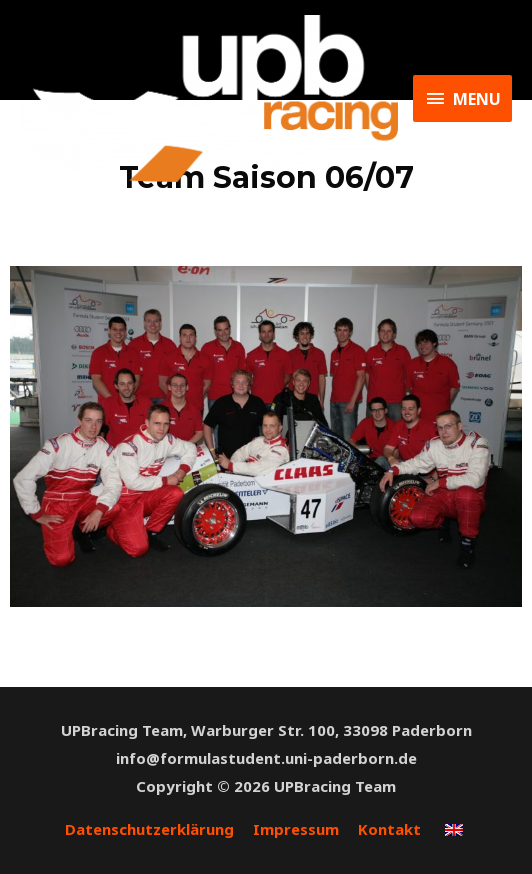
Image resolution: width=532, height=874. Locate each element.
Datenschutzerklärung (149, 829)
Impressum (296, 829)
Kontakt (389, 829)
